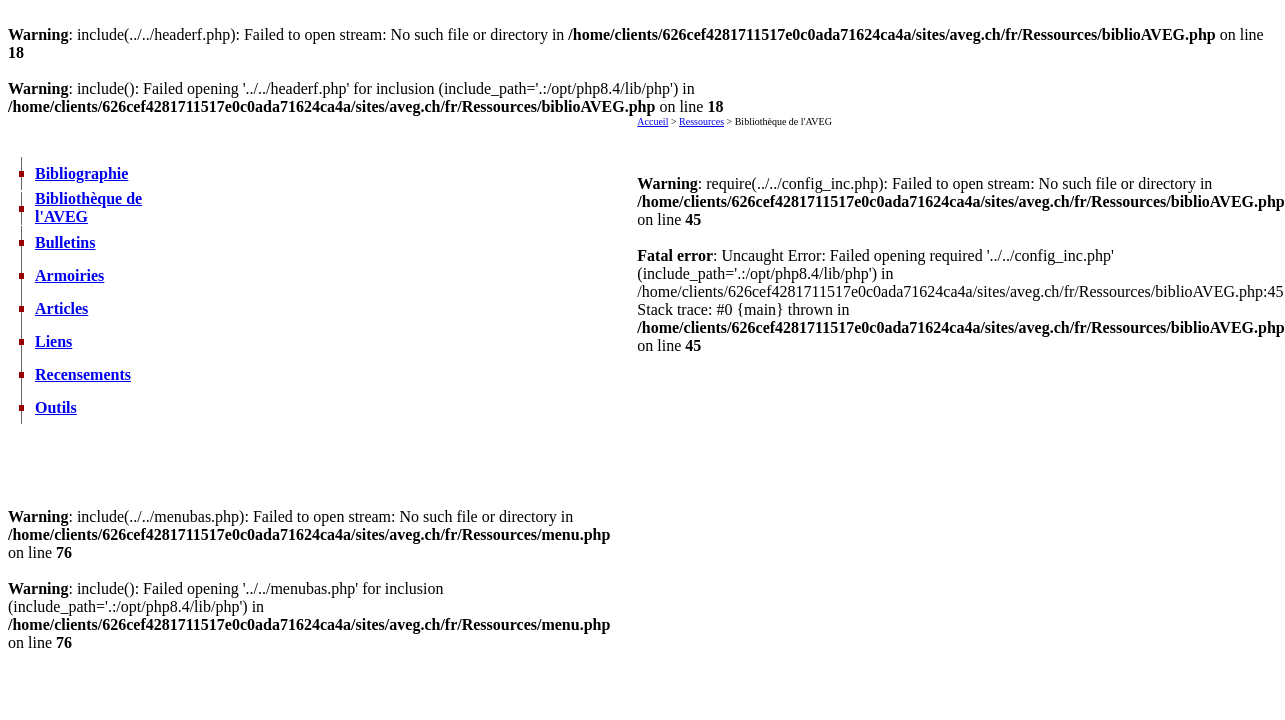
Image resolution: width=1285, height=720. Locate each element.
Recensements (83, 374)
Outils (56, 407)
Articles (61, 308)
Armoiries (69, 275)
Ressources (701, 121)
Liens (53, 341)
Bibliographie (81, 173)
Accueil (652, 121)
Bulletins (65, 242)
